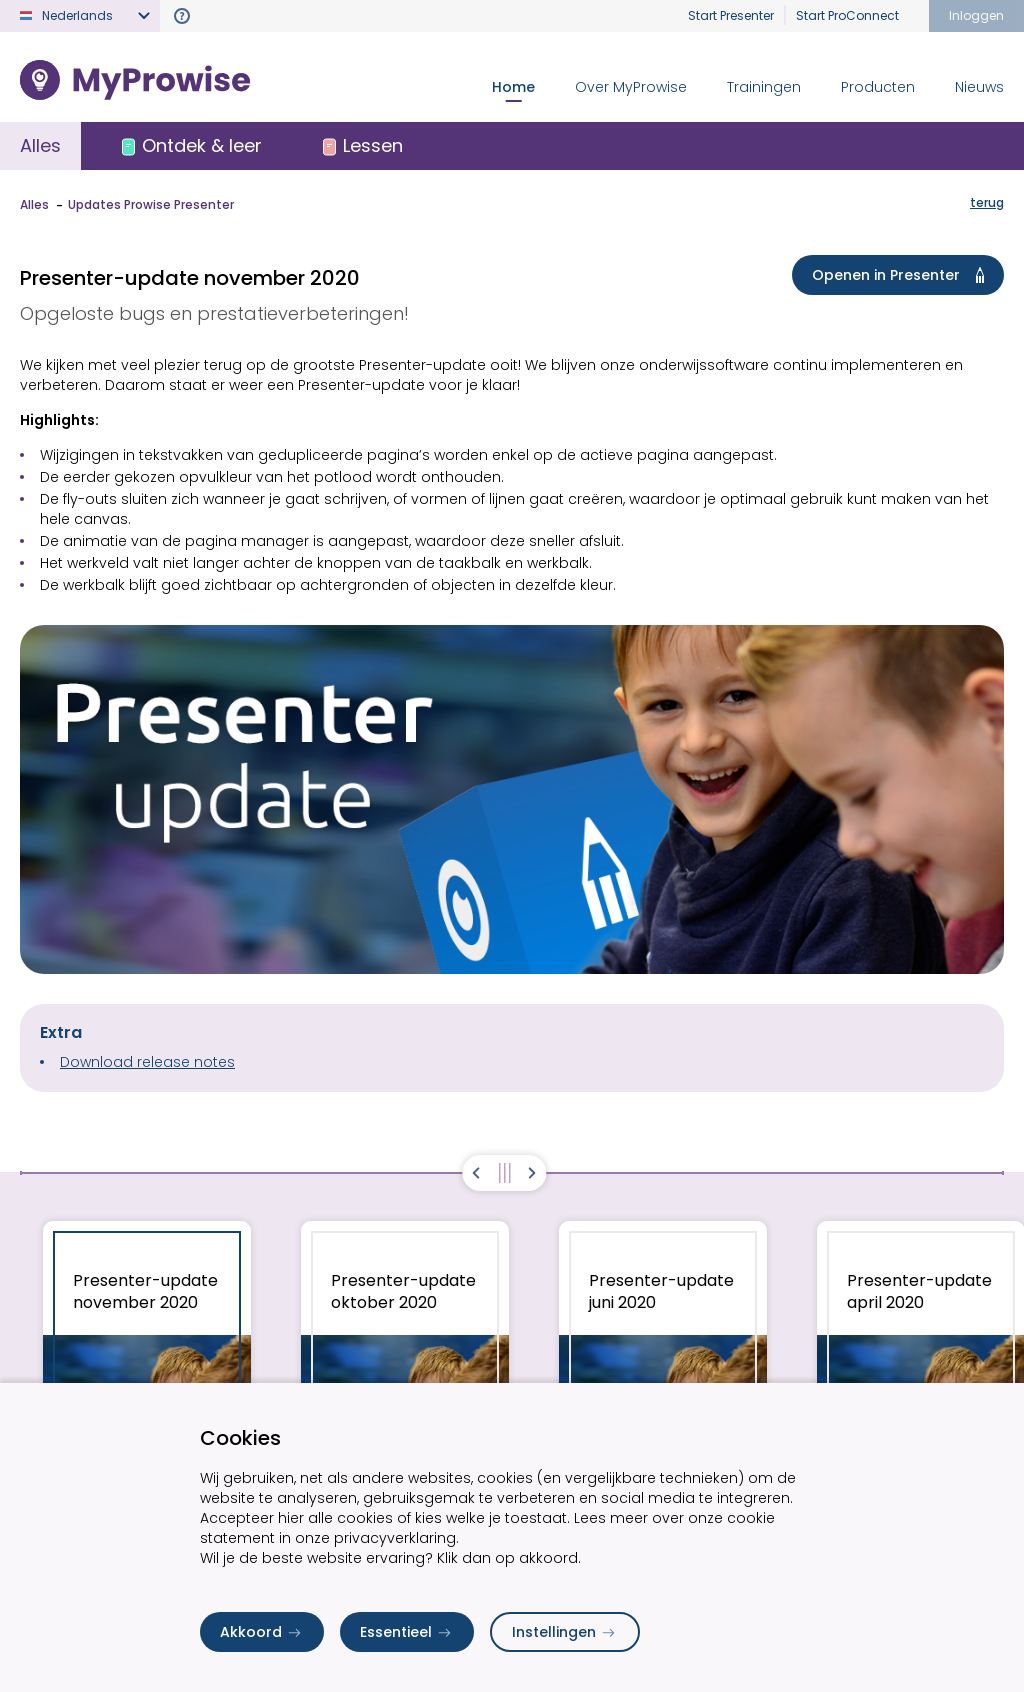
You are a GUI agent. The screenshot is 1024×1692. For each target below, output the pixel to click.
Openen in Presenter (902, 275)
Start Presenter (731, 15)
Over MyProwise (631, 87)
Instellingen (565, 1632)
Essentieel (407, 1632)
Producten (878, 87)
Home (513, 87)
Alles (40, 145)
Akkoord (262, 1632)
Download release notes (147, 1062)
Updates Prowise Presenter (151, 204)
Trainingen (764, 87)
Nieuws (979, 87)
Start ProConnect (847, 15)
